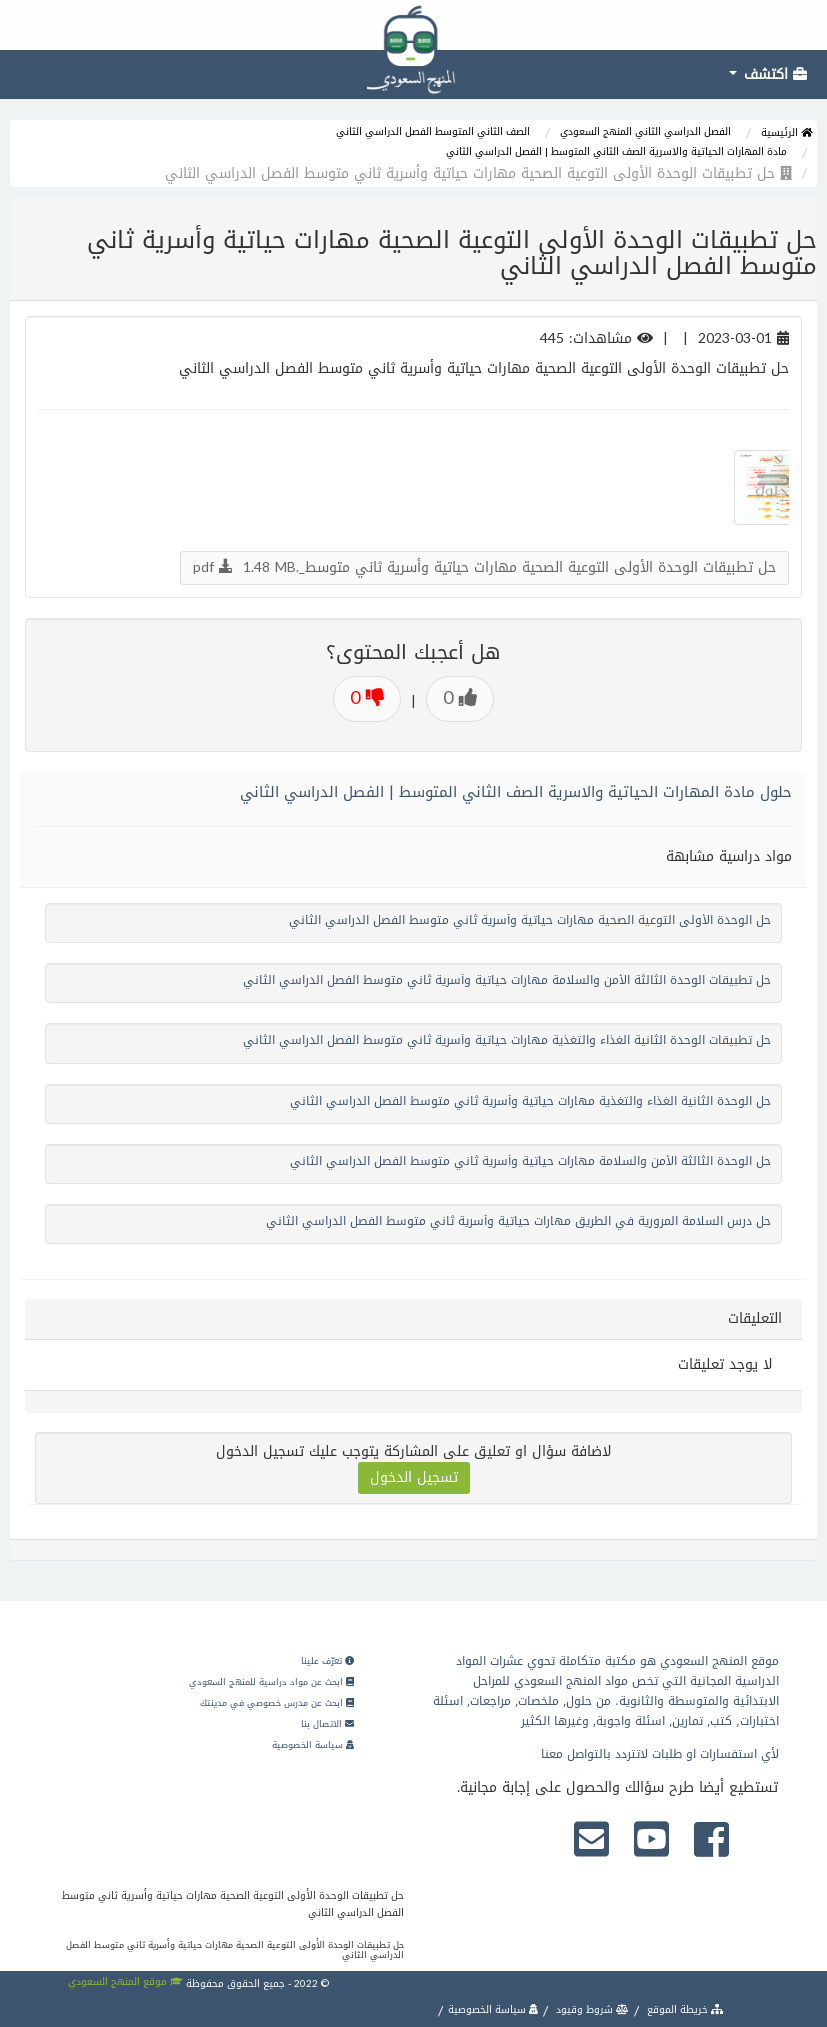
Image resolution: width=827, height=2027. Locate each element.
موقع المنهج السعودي (125, 1981)
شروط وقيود (591, 2009)
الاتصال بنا (327, 1724)
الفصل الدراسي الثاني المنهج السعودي (645, 131)
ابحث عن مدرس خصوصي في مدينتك (277, 1703)
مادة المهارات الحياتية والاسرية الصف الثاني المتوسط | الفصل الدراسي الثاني (616, 151)
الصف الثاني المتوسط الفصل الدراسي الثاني (433, 131)
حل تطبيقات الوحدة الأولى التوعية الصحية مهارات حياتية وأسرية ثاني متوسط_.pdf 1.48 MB (484, 567)
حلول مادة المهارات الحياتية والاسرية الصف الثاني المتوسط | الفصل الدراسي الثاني (516, 792)
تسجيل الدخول (414, 1477)
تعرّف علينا (327, 1661)
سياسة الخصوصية (313, 1745)
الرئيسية (786, 132)
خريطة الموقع (684, 2009)
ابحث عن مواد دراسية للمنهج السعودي (271, 1682)
